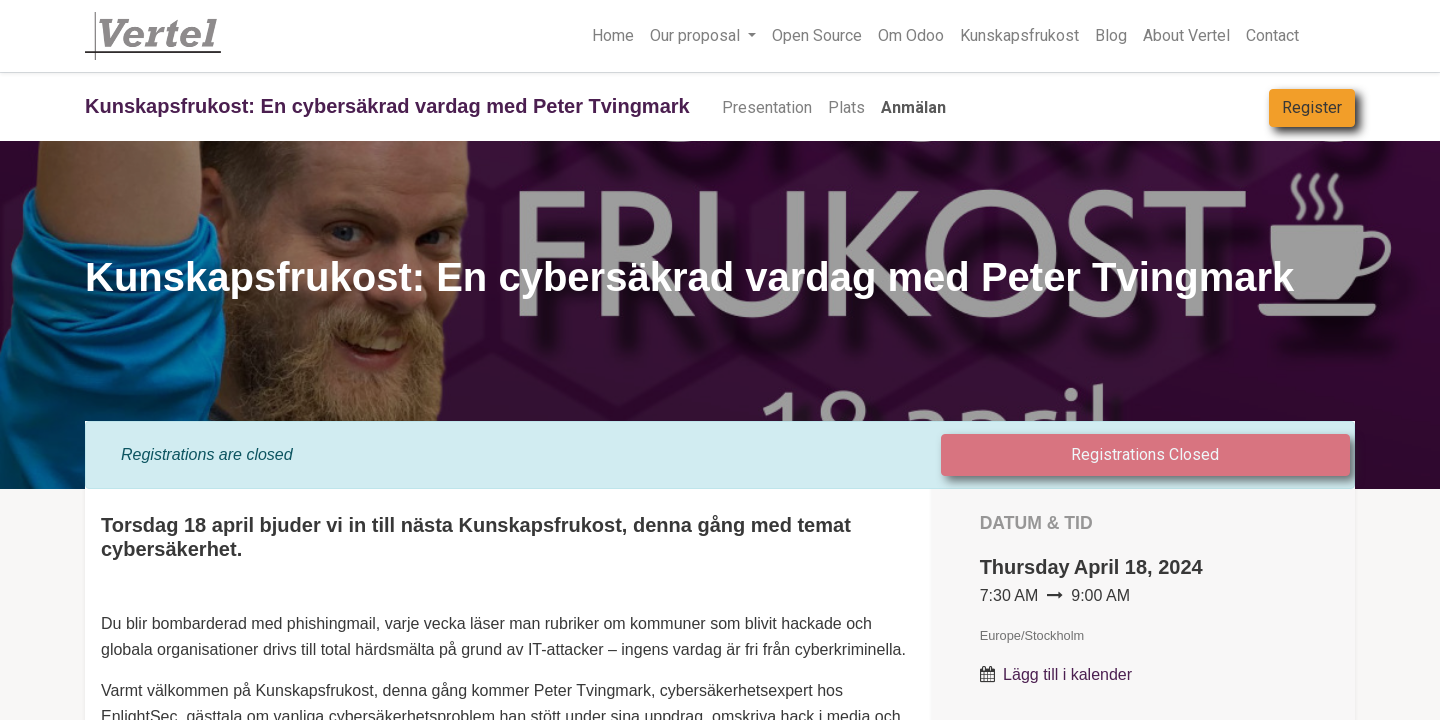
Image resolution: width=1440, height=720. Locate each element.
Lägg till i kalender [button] (1067, 674)
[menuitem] (767, 108)
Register (1312, 107)
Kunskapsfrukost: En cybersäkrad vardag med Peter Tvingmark (387, 106)
